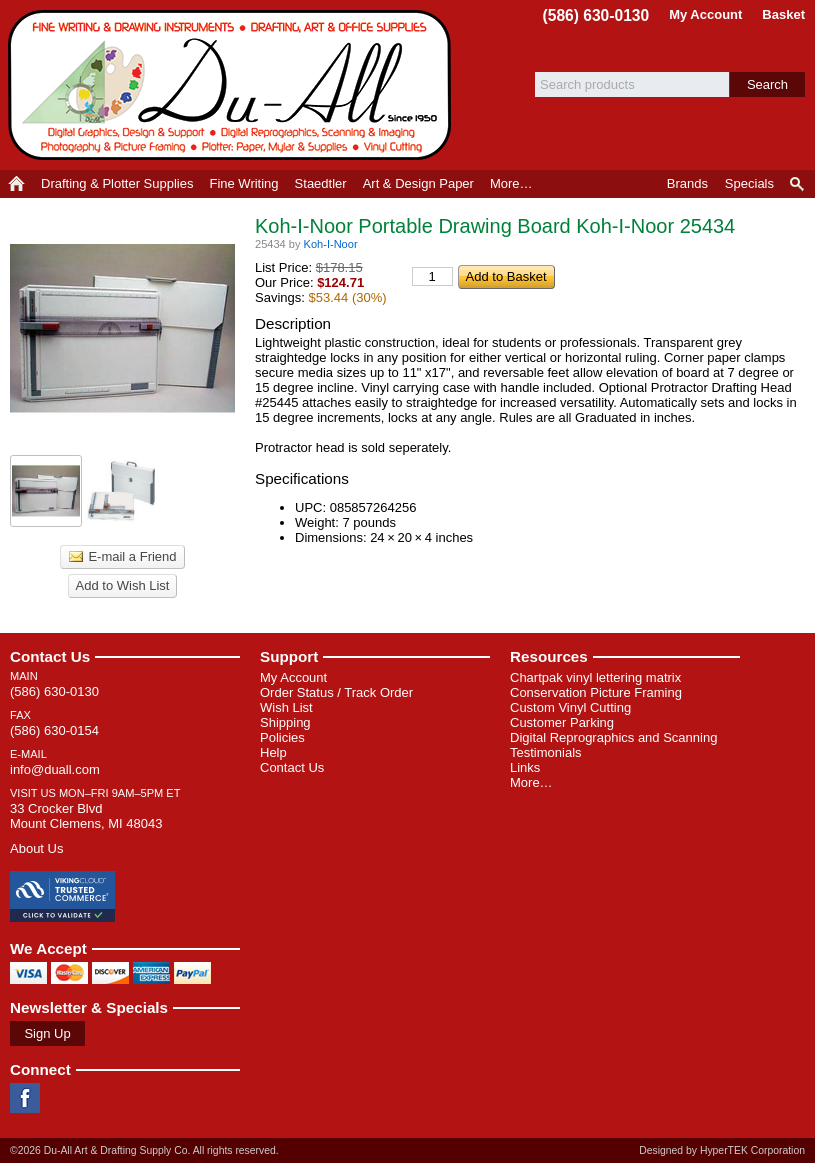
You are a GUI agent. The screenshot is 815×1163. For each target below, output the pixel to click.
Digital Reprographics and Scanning (613, 737)
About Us (36, 848)
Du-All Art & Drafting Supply (233, 85)
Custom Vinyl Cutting (570, 707)
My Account (705, 14)
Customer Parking (562, 722)
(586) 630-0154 (54, 730)
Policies (282, 737)
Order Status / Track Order (336, 692)
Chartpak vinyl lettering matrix (595, 677)
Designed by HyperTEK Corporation (722, 1150)
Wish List (286, 707)
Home (16, 184)
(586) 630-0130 (596, 15)
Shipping (285, 722)
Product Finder (798, 184)
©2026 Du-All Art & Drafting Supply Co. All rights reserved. (144, 1150)
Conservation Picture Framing (596, 692)
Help (273, 752)
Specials (749, 183)
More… (531, 782)
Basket (783, 14)
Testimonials (546, 752)
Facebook (25, 1098)
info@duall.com (55, 769)
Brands (687, 183)
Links (525, 767)
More (511, 183)
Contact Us (50, 656)
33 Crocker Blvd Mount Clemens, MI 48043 (86, 816)
